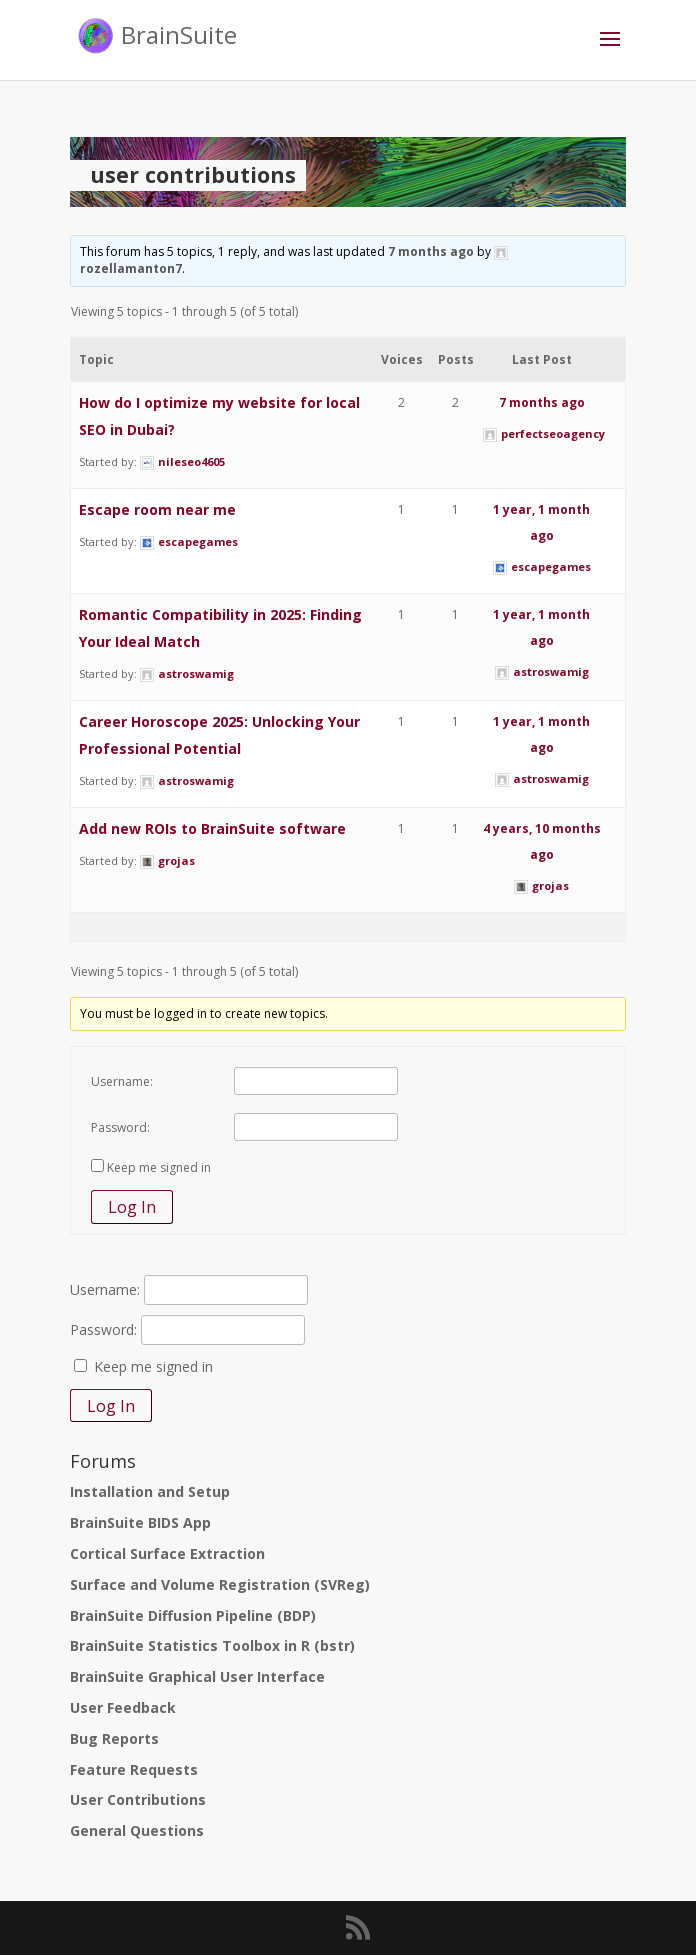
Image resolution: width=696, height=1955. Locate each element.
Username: (122, 1081)
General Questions (137, 1830)
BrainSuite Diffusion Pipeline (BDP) (193, 1615)
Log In (132, 1207)
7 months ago (431, 251)
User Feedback (123, 1707)
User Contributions (138, 1799)
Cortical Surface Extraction (167, 1553)
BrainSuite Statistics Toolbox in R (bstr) (212, 1645)
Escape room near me (157, 509)
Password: (120, 1127)
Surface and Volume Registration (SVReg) (220, 1584)
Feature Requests (134, 1769)
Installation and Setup (150, 1491)
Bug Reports (114, 1738)
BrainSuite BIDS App (140, 1522)
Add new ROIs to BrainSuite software (212, 828)
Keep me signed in (159, 1167)
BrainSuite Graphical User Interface (197, 1676)
